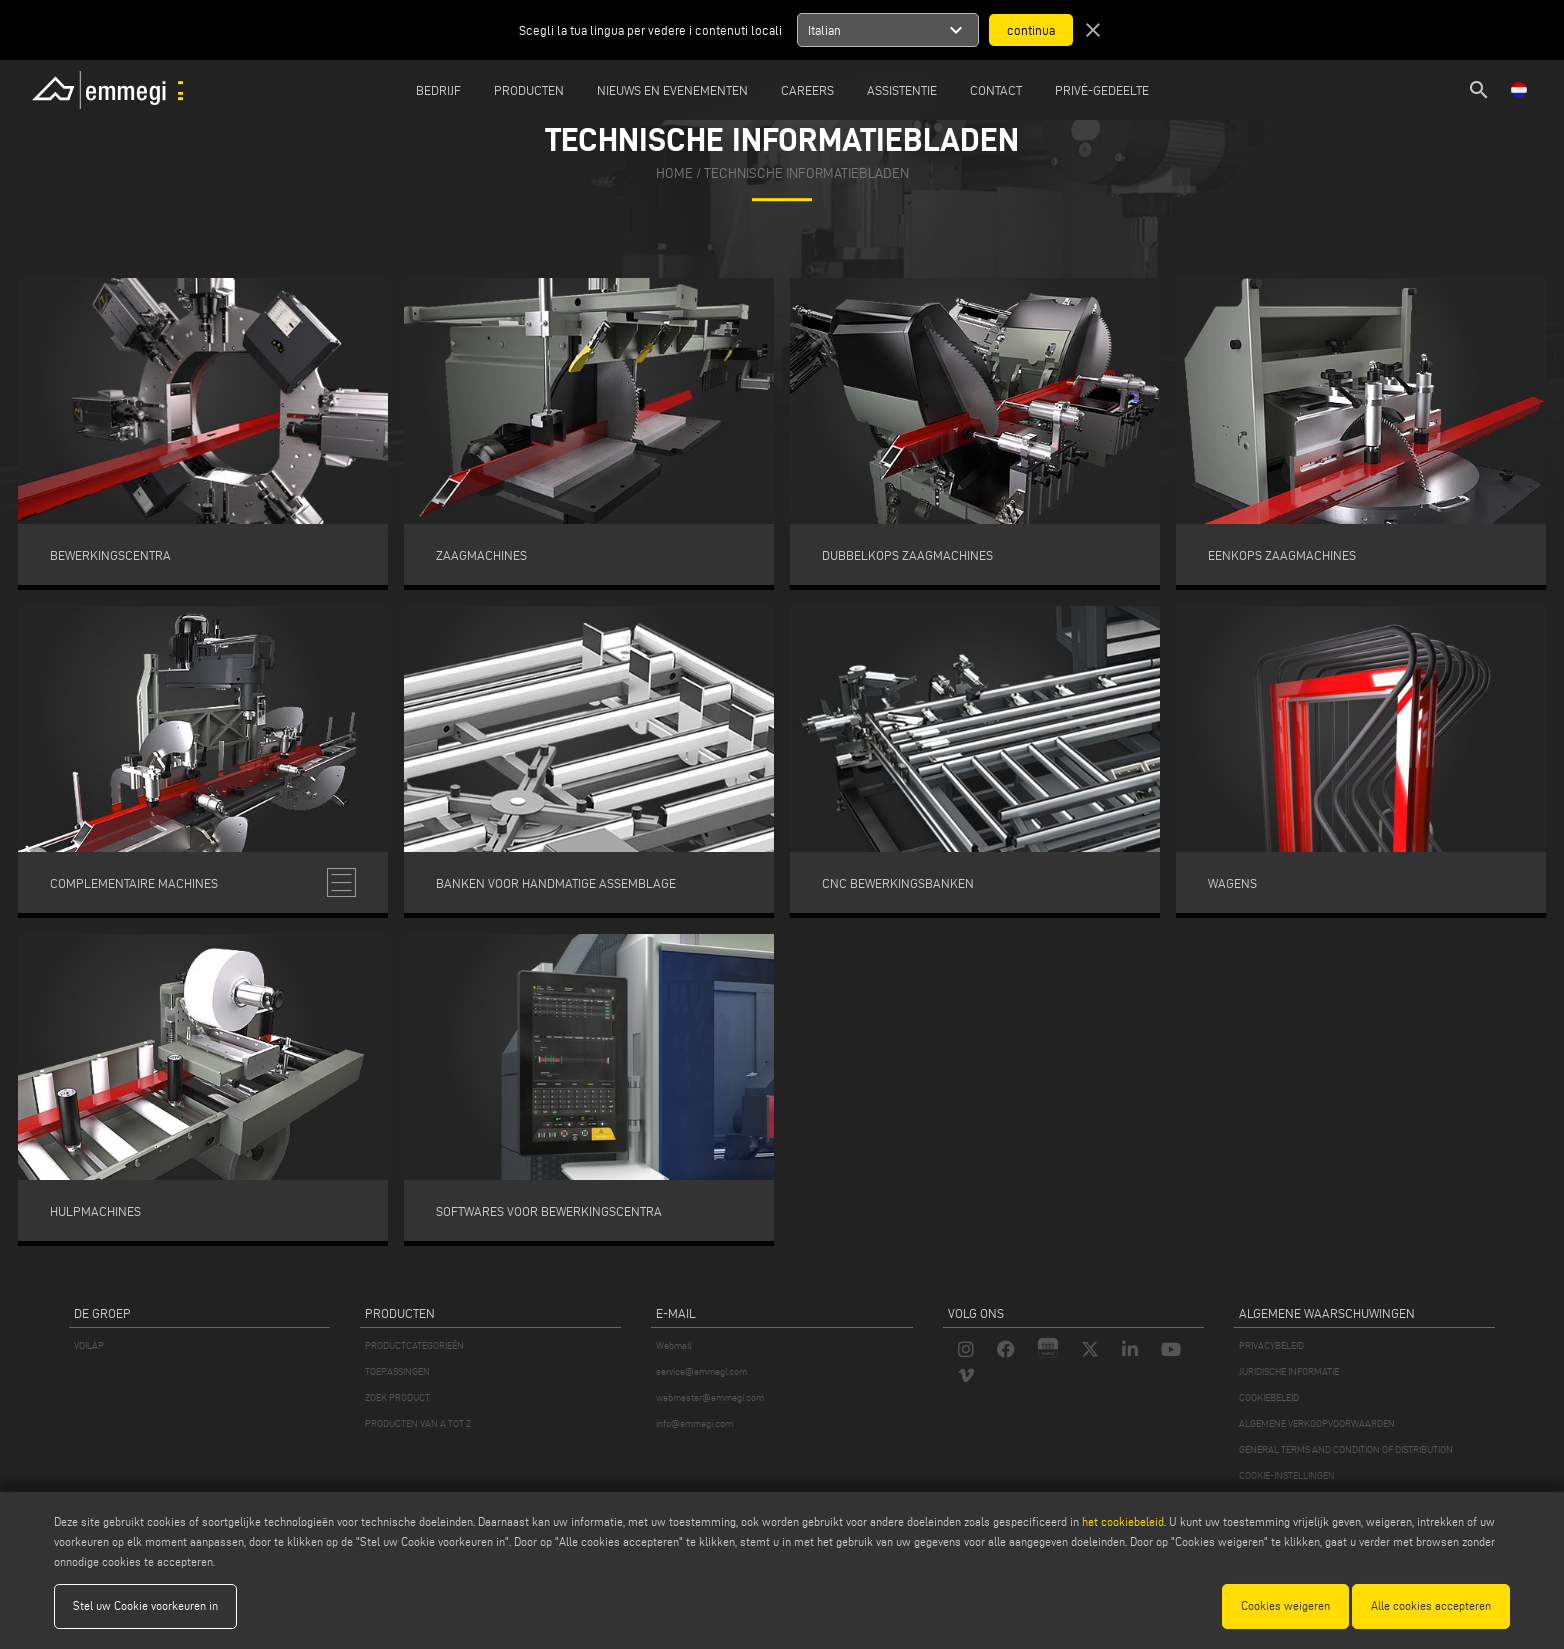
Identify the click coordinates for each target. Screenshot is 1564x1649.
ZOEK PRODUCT (397, 1397)
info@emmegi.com (694, 1423)
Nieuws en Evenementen (672, 90)
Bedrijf (438, 90)
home (674, 173)
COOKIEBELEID (1269, 1397)
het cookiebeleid (1123, 1521)
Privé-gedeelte (1102, 90)
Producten (529, 90)
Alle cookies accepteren (1431, 1605)
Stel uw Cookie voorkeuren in (145, 1605)
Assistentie (902, 90)
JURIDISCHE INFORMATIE (1289, 1371)
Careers (807, 90)
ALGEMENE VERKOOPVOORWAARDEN (1317, 1423)
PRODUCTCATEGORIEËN (414, 1345)
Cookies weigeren (1285, 1605)
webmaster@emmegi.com (710, 1397)
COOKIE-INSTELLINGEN (1287, 1475)
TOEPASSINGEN (397, 1371)
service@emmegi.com (701, 1371)
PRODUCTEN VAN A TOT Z (418, 1423)
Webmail (674, 1345)
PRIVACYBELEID (1271, 1345)
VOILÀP (89, 1345)
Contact (996, 90)
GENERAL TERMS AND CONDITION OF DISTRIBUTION (1346, 1449)
